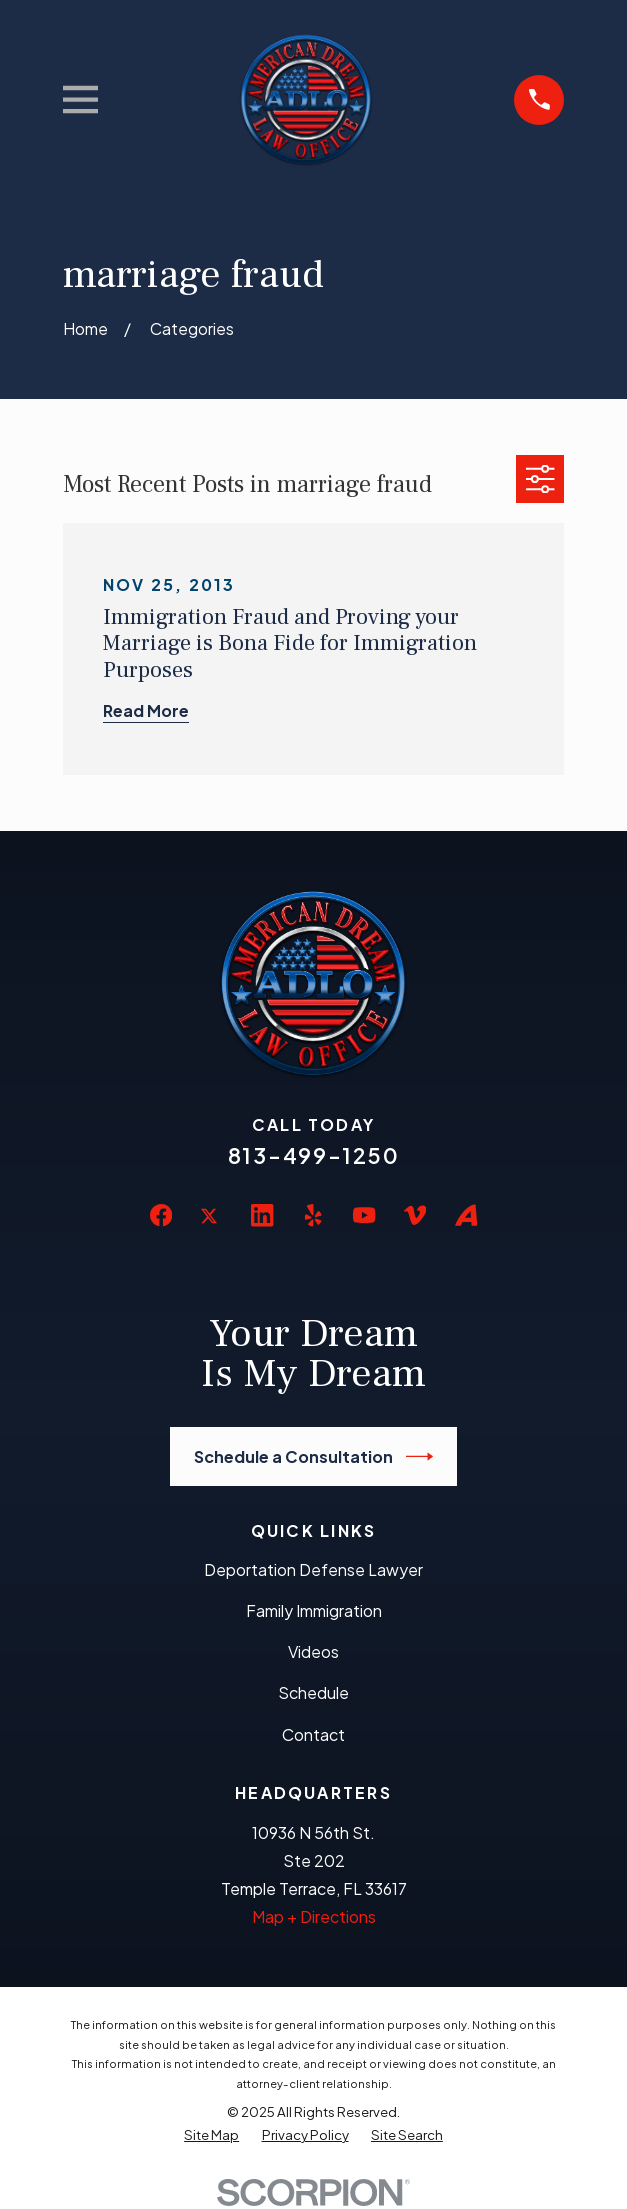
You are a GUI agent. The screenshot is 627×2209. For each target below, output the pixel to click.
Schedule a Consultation (313, 1456)
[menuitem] (211, 2134)
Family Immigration (314, 1610)
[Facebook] (161, 1215)
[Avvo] (466, 1215)
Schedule (313, 1692)
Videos (313, 1651)
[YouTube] (364, 1215)
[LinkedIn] (262, 1215)
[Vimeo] (415, 1215)
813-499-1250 (313, 1155)
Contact (313, 1734)
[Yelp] (313, 1215)
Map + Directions (314, 1916)
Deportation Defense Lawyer (313, 1569)
